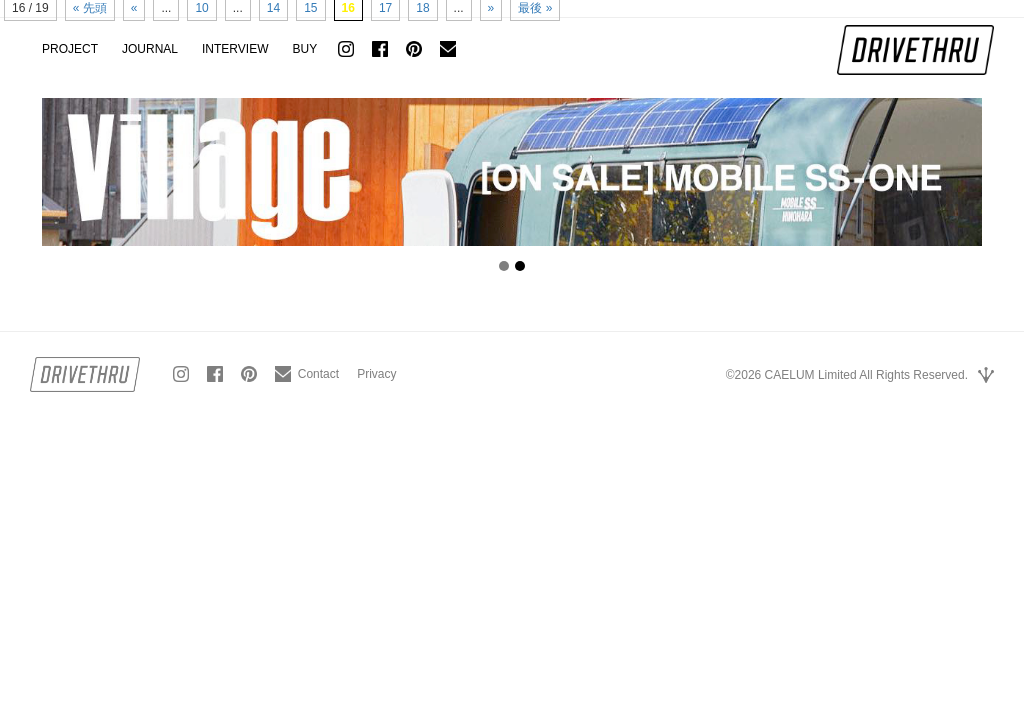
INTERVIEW (235, 49)
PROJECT (70, 49)
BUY (304, 49)
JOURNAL (150, 49)
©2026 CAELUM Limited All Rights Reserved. (847, 375)
